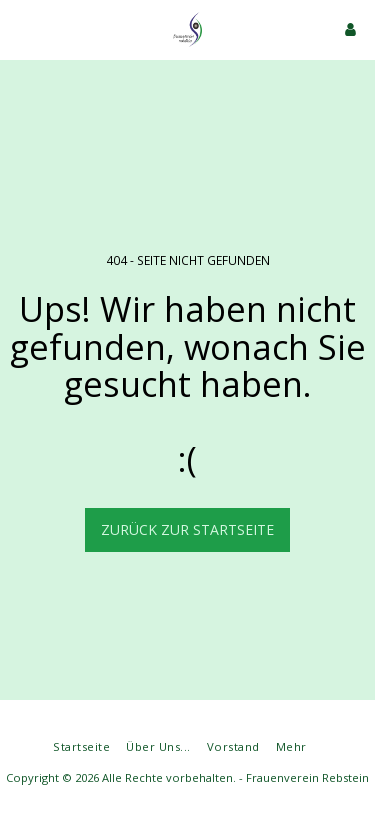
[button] (22, 28)
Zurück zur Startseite (187, 529)
